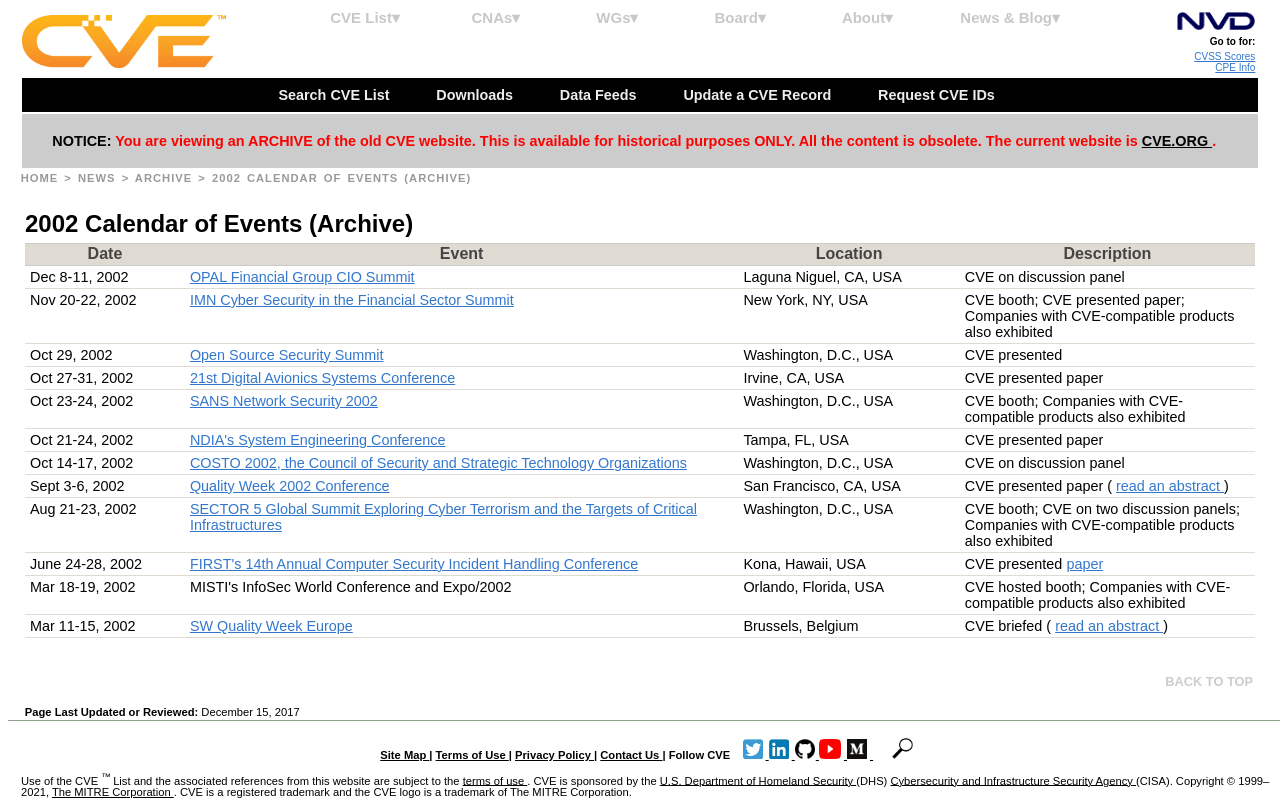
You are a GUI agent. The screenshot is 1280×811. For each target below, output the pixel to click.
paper (1084, 564)
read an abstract (1170, 486)
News (100, 178)
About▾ (867, 17)
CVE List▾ (365, 17)
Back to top (1209, 681)
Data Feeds (600, 95)
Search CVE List (335, 95)
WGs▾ (617, 17)
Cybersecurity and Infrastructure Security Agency (1013, 780)
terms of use (495, 780)
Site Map (404, 755)
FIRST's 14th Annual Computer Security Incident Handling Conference (414, 564)
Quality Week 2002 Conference (290, 486)
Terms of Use (472, 755)
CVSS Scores (1224, 56)
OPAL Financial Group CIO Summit (302, 277)
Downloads (476, 95)
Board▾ (740, 17)
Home (43, 178)
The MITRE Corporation (113, 792)
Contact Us (631, 755)
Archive (166, 178)
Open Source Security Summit (287, 355)
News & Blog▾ (1010, 17)
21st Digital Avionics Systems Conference (322, 378)
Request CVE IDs (938, 95)
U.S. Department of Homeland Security (758, 780)
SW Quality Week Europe (271, 626)
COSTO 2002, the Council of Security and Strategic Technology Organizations (438, 463)
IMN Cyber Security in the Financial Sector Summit (352, 300)
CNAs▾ (495, 17)
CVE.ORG (1177, 141)
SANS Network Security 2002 (284, 401)
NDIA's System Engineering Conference (318, 440)
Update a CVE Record (759, 95)
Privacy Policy (554, 755)
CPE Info (1235, 67)
